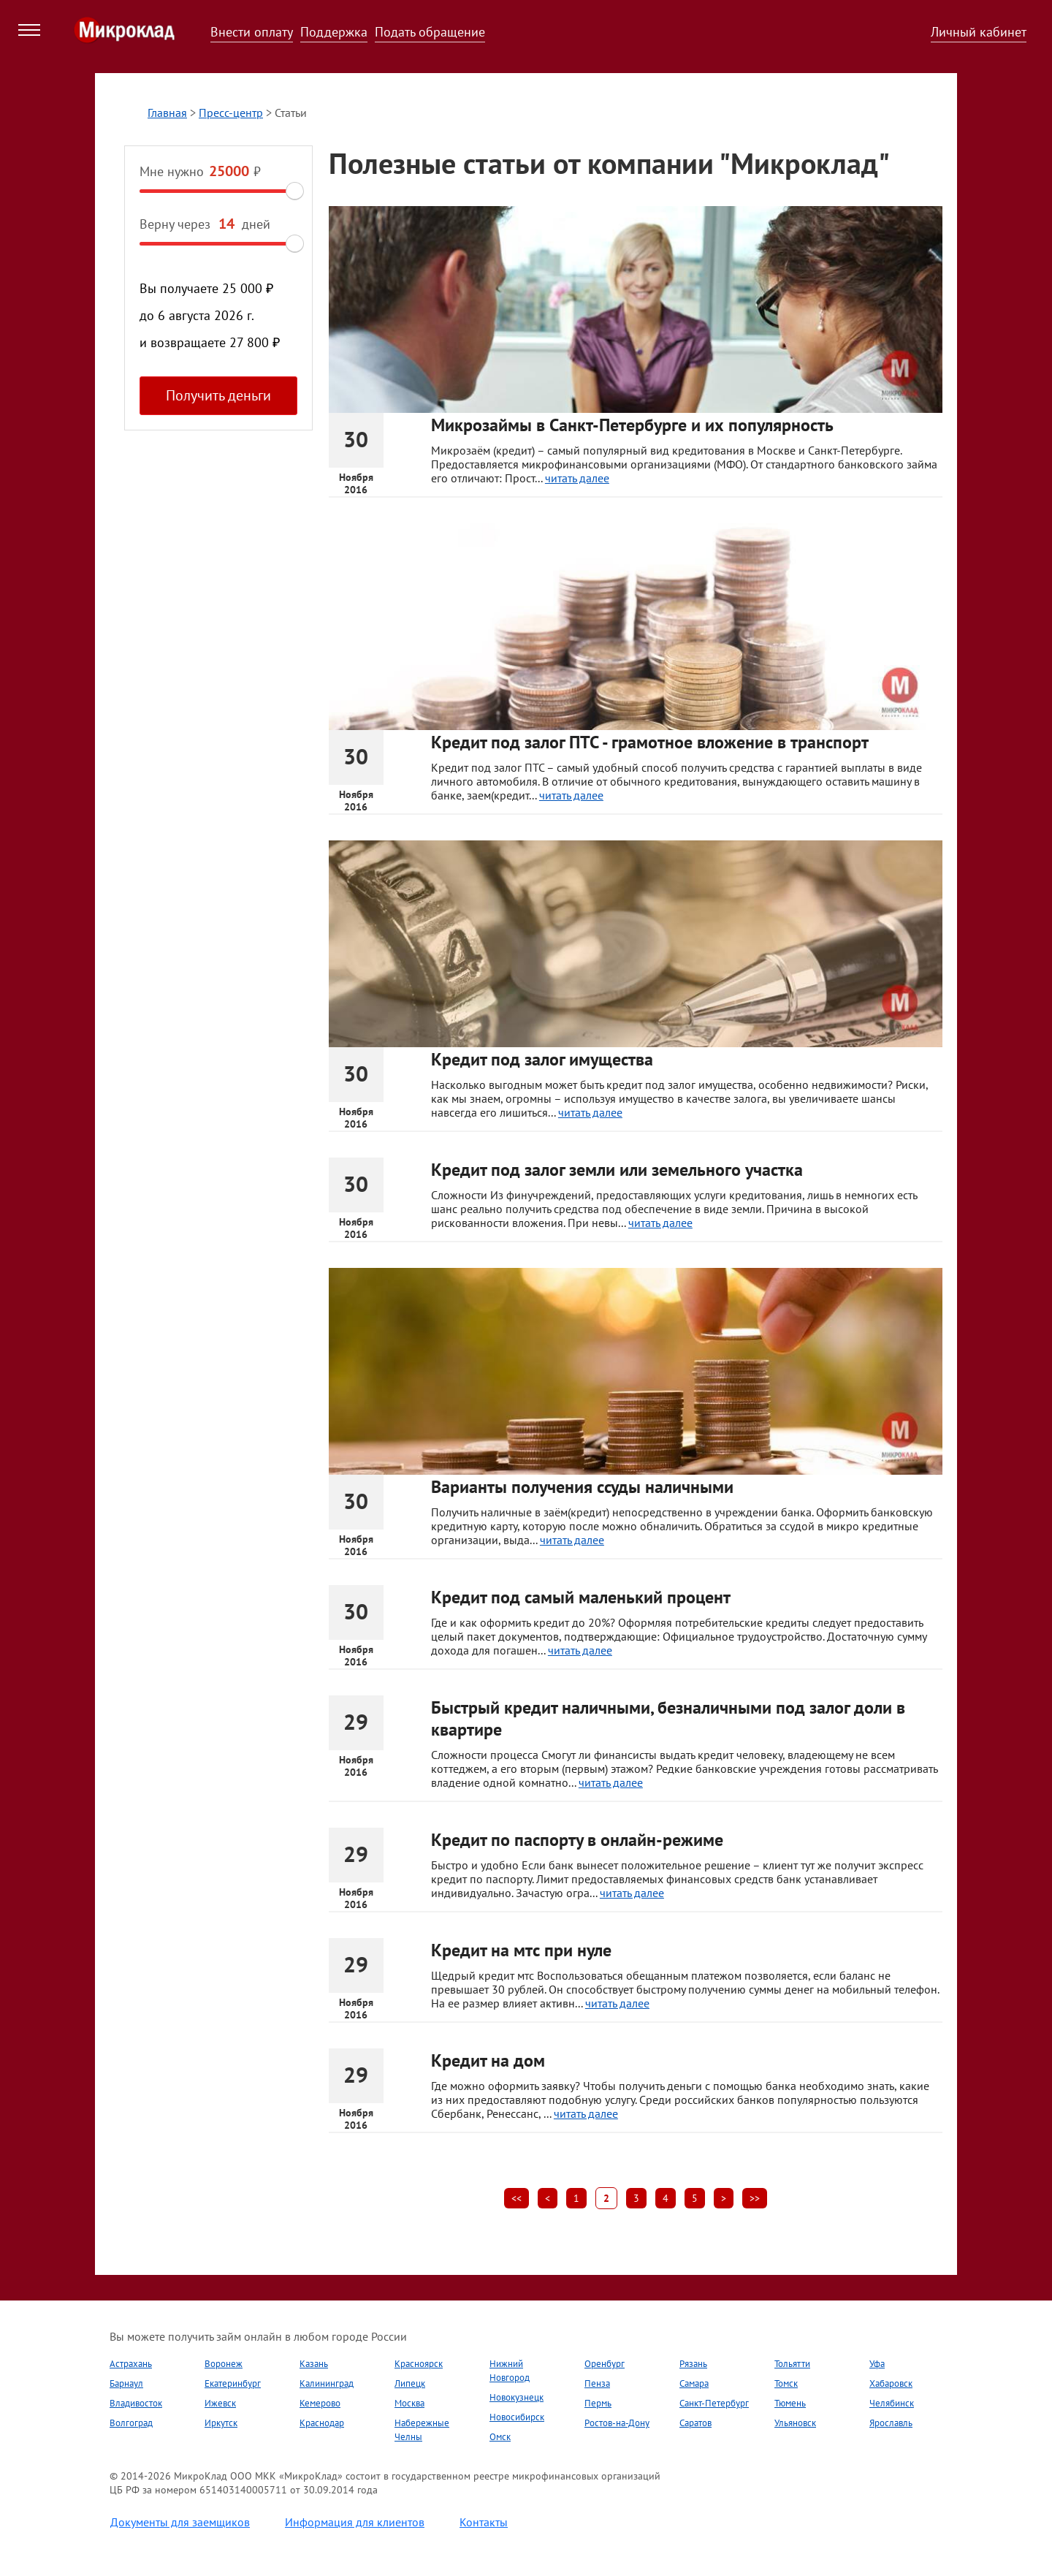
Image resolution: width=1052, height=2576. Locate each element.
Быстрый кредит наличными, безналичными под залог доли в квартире (668, 1718)
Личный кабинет (978, 31)
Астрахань (131, 2363)
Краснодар (322, 2423)
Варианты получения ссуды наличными (582, 1486)
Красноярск (418, 2363)
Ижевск (220, 2403)
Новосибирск (516, 2417)
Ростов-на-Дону (616, 2423)
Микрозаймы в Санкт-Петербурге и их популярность (632, 425)
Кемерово (320, 2403)
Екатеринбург (233, 2383)
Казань (314, 2363)
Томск (786, 2383)
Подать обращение (430, 31)
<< (516, 2198)
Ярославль (890, 2423)
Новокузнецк (516, 2397)
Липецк (409, 2383)
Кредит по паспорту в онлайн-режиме (577, 1839)
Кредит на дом (488, 2060)
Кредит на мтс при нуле (521, 1950)
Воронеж (224, 2363)
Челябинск (891, 2403)
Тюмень (790, 2403)
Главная (167, 112)
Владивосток (136, 2403)
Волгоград (131, 2423)
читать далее (577, 478)
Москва (409, 2403)
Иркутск (221, 2423)
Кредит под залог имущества (542, 1059)
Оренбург (604, 2363)
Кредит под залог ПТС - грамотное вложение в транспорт (650, 742)
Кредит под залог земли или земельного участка (617, 1169)
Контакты (484, 2522)
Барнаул (126, 2383)
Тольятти (792, 2363)
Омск (500, 2437)
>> (755, 2198)
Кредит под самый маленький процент (581, 1597)
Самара (694, 2383)
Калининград (327, 2383)
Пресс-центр (231, 112)
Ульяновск (795, 2423)
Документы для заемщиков (180, 2522)
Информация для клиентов (354, 2522)
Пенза (597, 2383)
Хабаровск (890, 2383)
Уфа (877, 2363)
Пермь (597, 2403)
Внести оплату (251, 31)
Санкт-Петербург (714, 2403)
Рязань (693, 2363)
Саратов (695, 2423)
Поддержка (333, 31)
